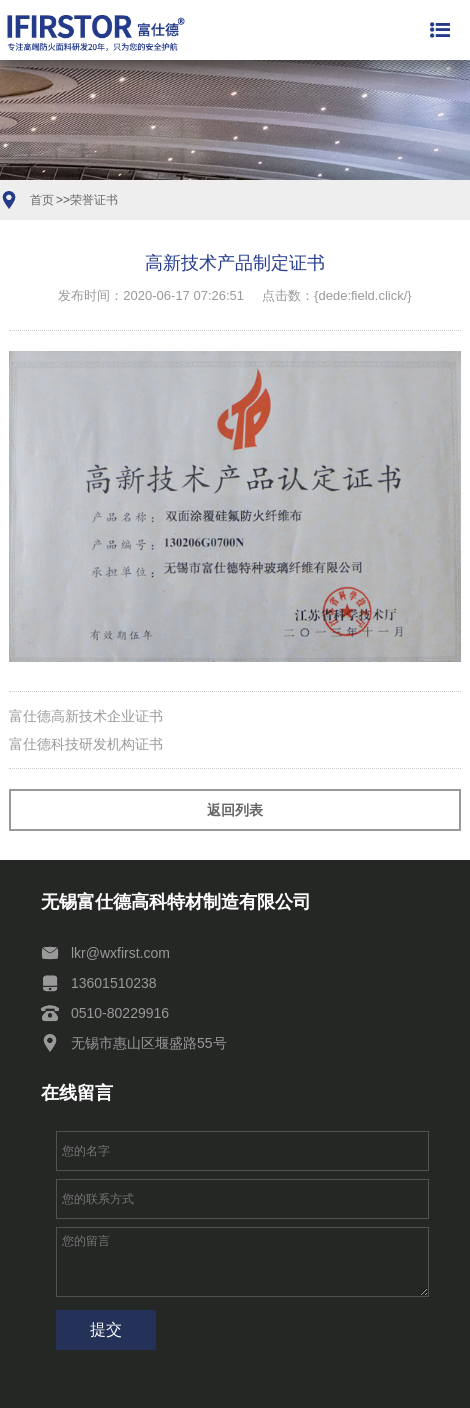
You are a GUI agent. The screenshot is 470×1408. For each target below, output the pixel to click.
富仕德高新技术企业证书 (86, 716)
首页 (42, 200)
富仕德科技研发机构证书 (86, 744)
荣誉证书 (94, 200)
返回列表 (235, 810)
